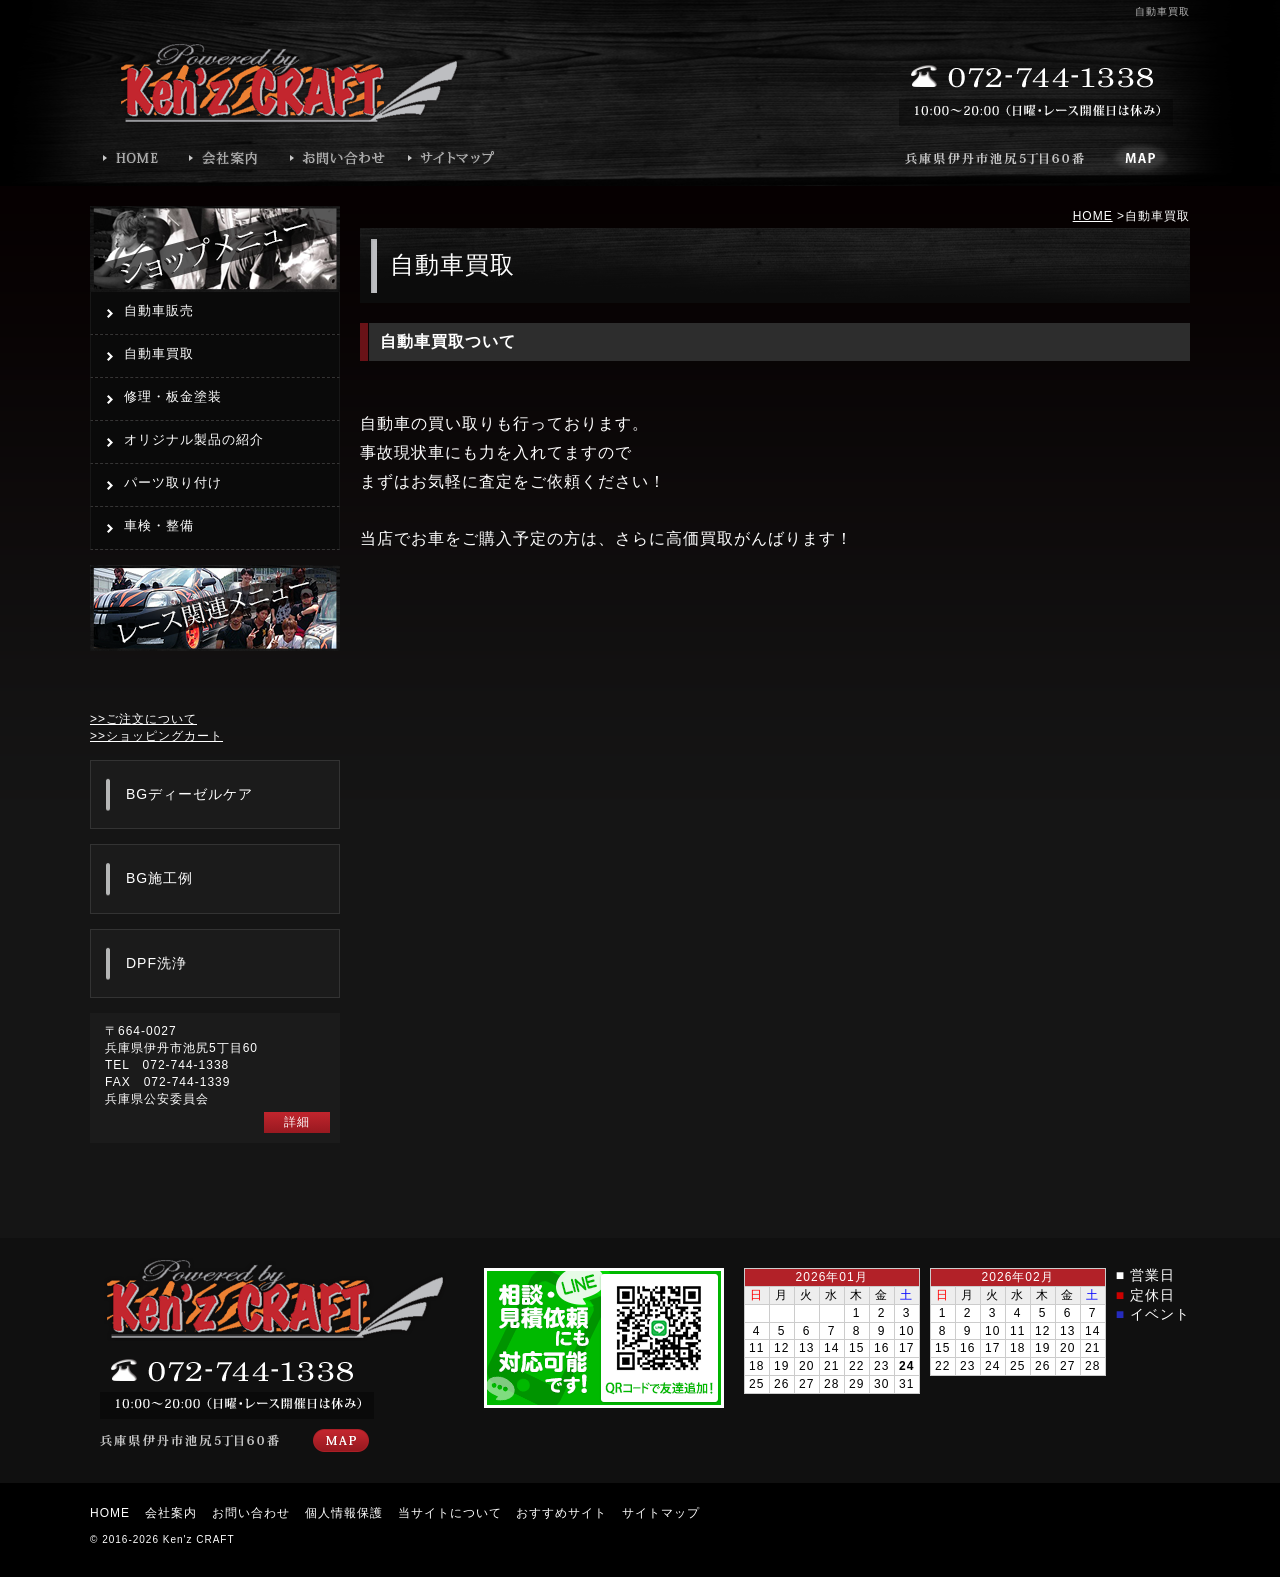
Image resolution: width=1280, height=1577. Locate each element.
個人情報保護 (344, 1513)
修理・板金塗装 (173, 396)
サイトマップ (661, 1513)
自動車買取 (159, 353)
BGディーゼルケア (189, 794)
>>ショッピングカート (156, 736)
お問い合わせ (251, 1513)
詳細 (297, 1122)
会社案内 (171, 1513)
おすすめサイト (561, 1513)
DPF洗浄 (156, 963)
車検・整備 (159, 525)
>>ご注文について (143, 719)
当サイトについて (450, 1513)
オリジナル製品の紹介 (194, 439)
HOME (1093, 216)
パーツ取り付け (173, 482)
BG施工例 (159, 878)
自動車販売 (159, 310)
